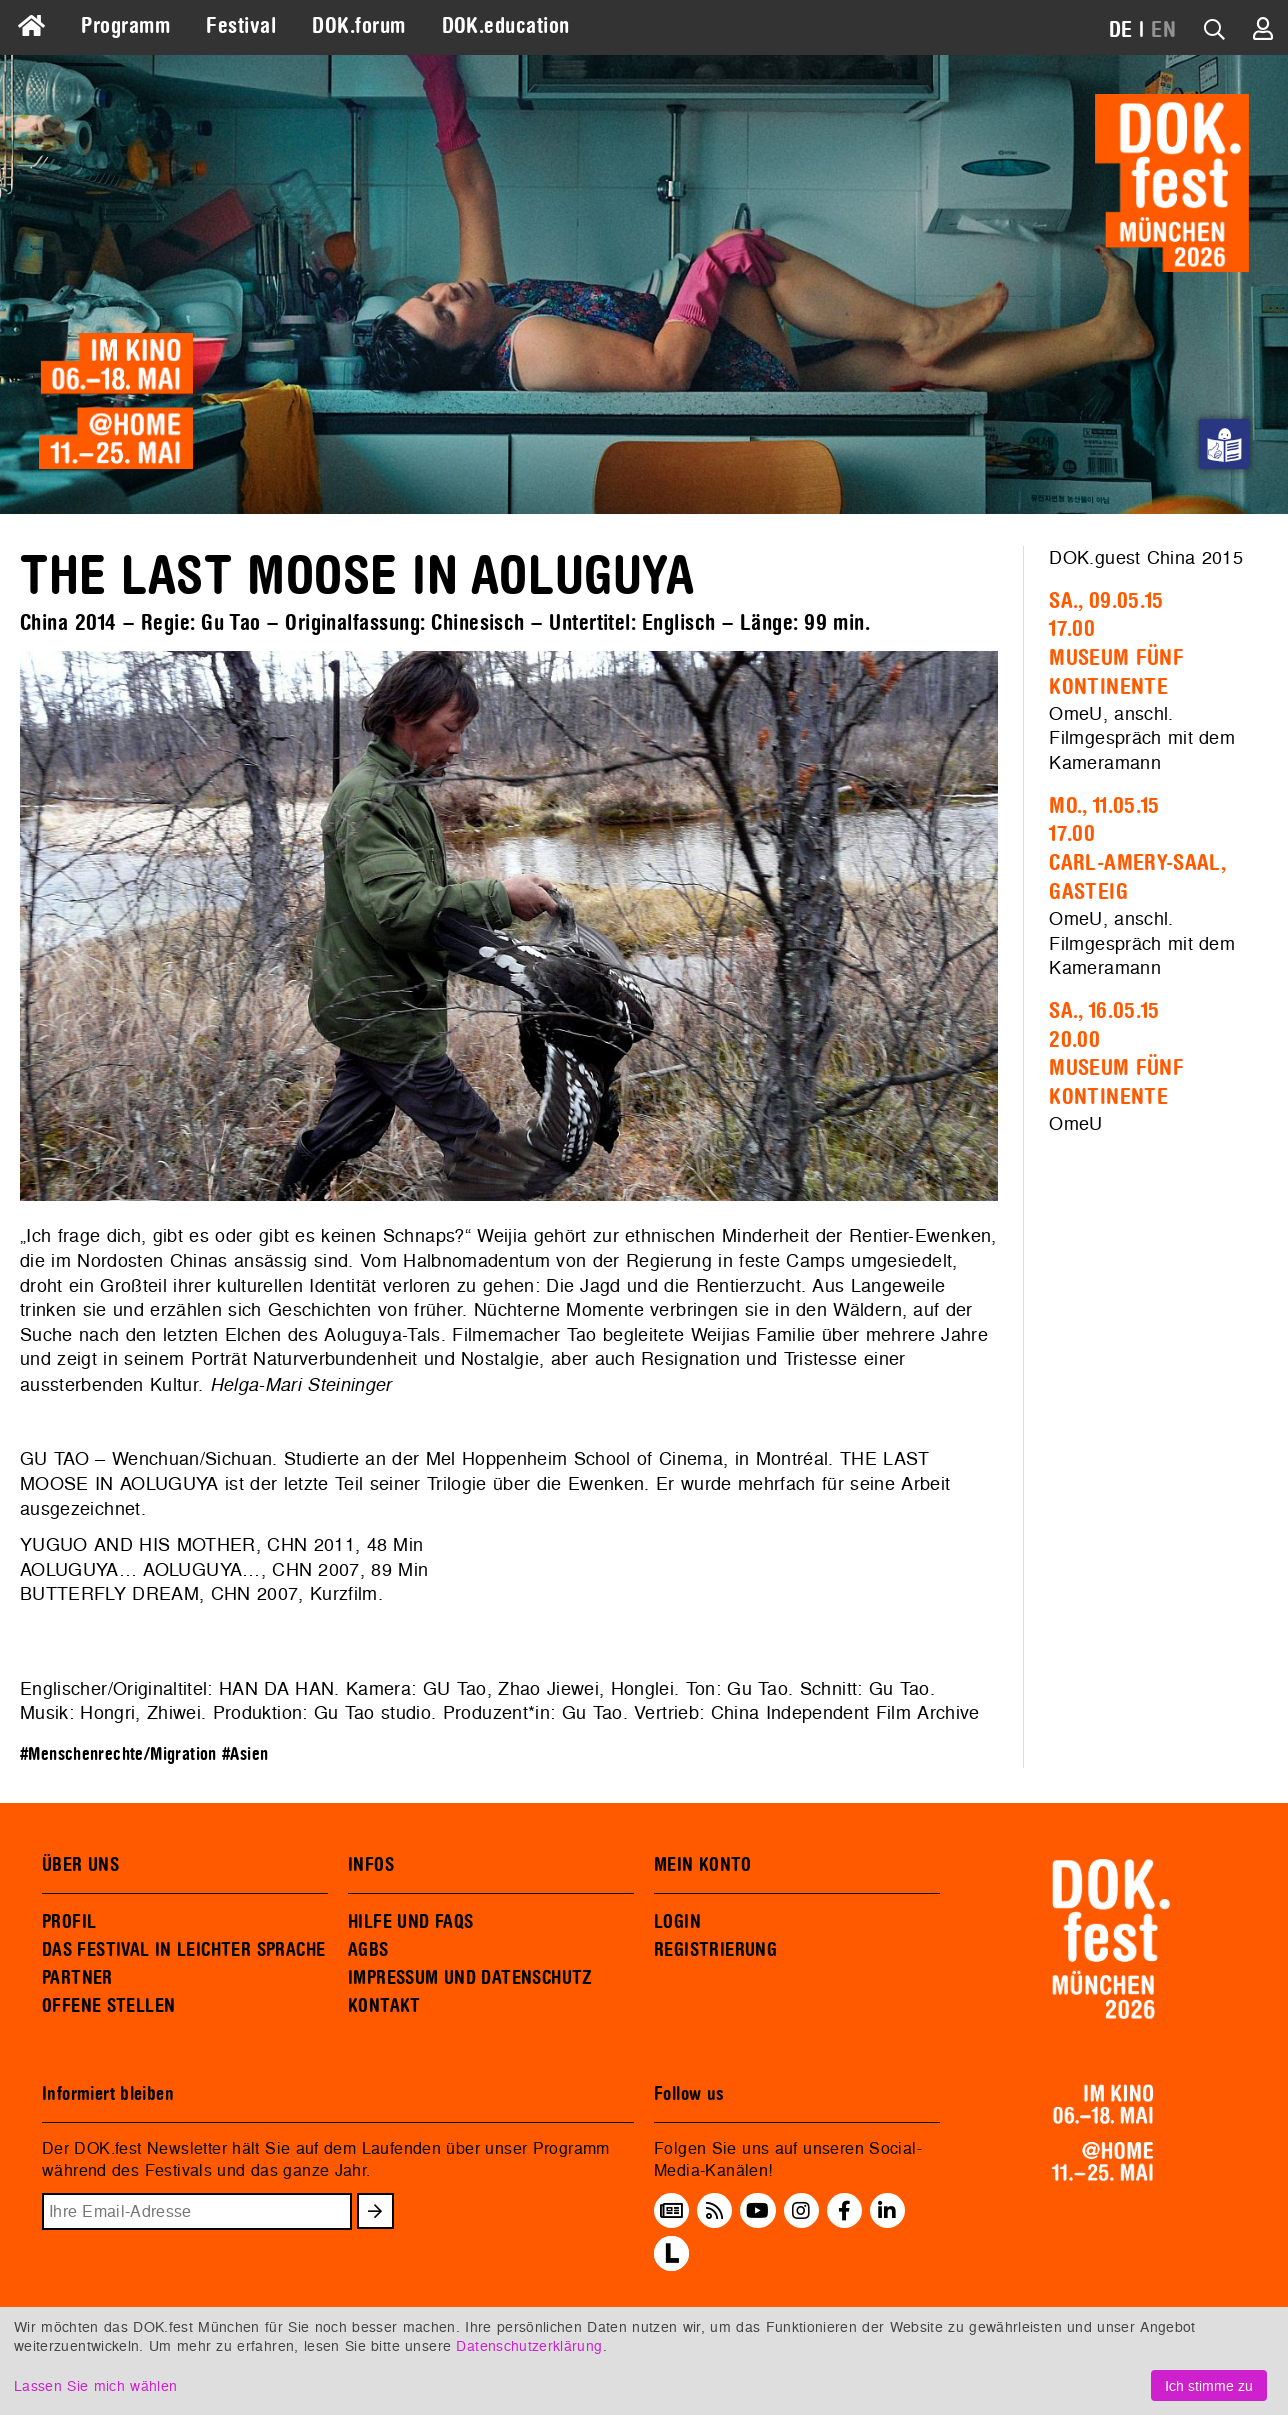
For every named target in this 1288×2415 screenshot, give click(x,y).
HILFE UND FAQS (410, 1922)
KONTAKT (384, 2006)
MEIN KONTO (703, 1865)
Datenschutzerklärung (529, 2345)
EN (1163, 30)
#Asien (245, 1754)
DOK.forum (358, 26)
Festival (241, 26)
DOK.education (506, 26)
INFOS (371, 1865)
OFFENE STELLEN (108, 2006)
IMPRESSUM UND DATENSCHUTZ (470, 1978)
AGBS (368, 1950)
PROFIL (69, 1922)
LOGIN (677, 1922)
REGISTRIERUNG (715, 1950)
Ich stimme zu (1209, 2385)
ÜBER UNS (80, 1865)
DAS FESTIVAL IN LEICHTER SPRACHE (183, 1950)
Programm (125, 26)
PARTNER (77, 1978)
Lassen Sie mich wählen (95, 2385)
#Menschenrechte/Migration (118, 1754)
